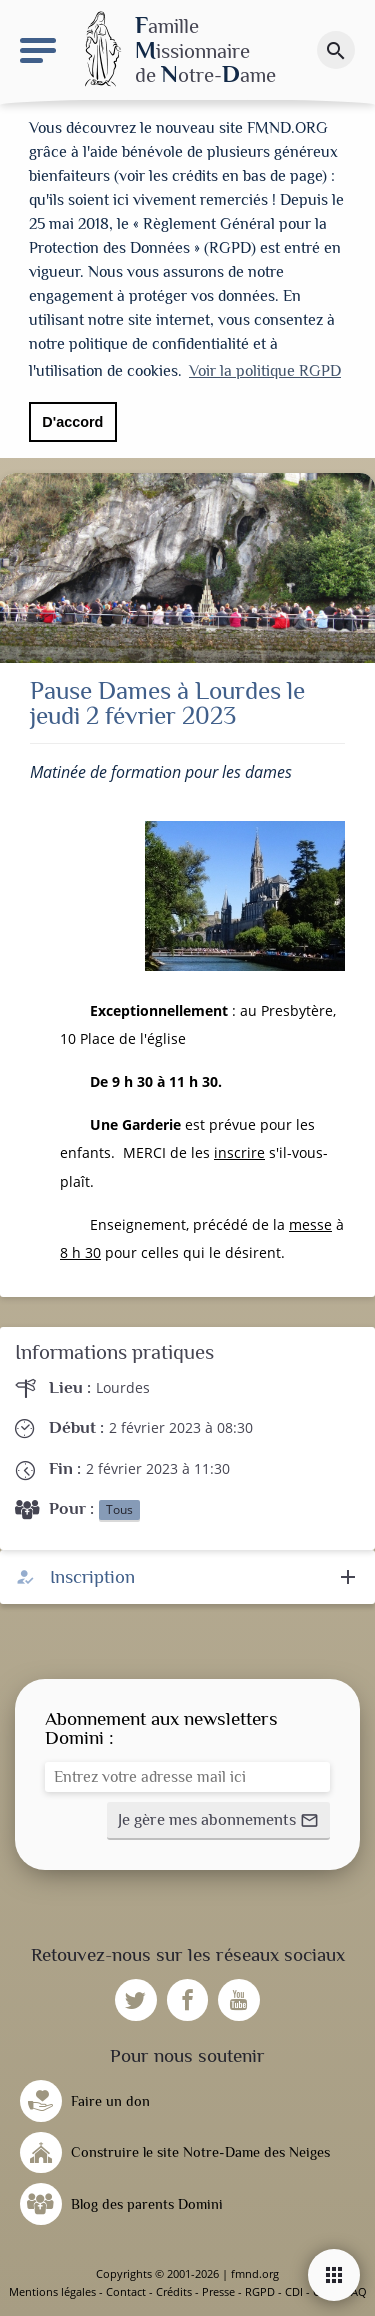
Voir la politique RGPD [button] (265, 371)
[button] (218, 1821)
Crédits (174, 2291)
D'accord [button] (72, 422)
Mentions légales (52, 2291)
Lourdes (123, 1387)
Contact (126, 2291)
